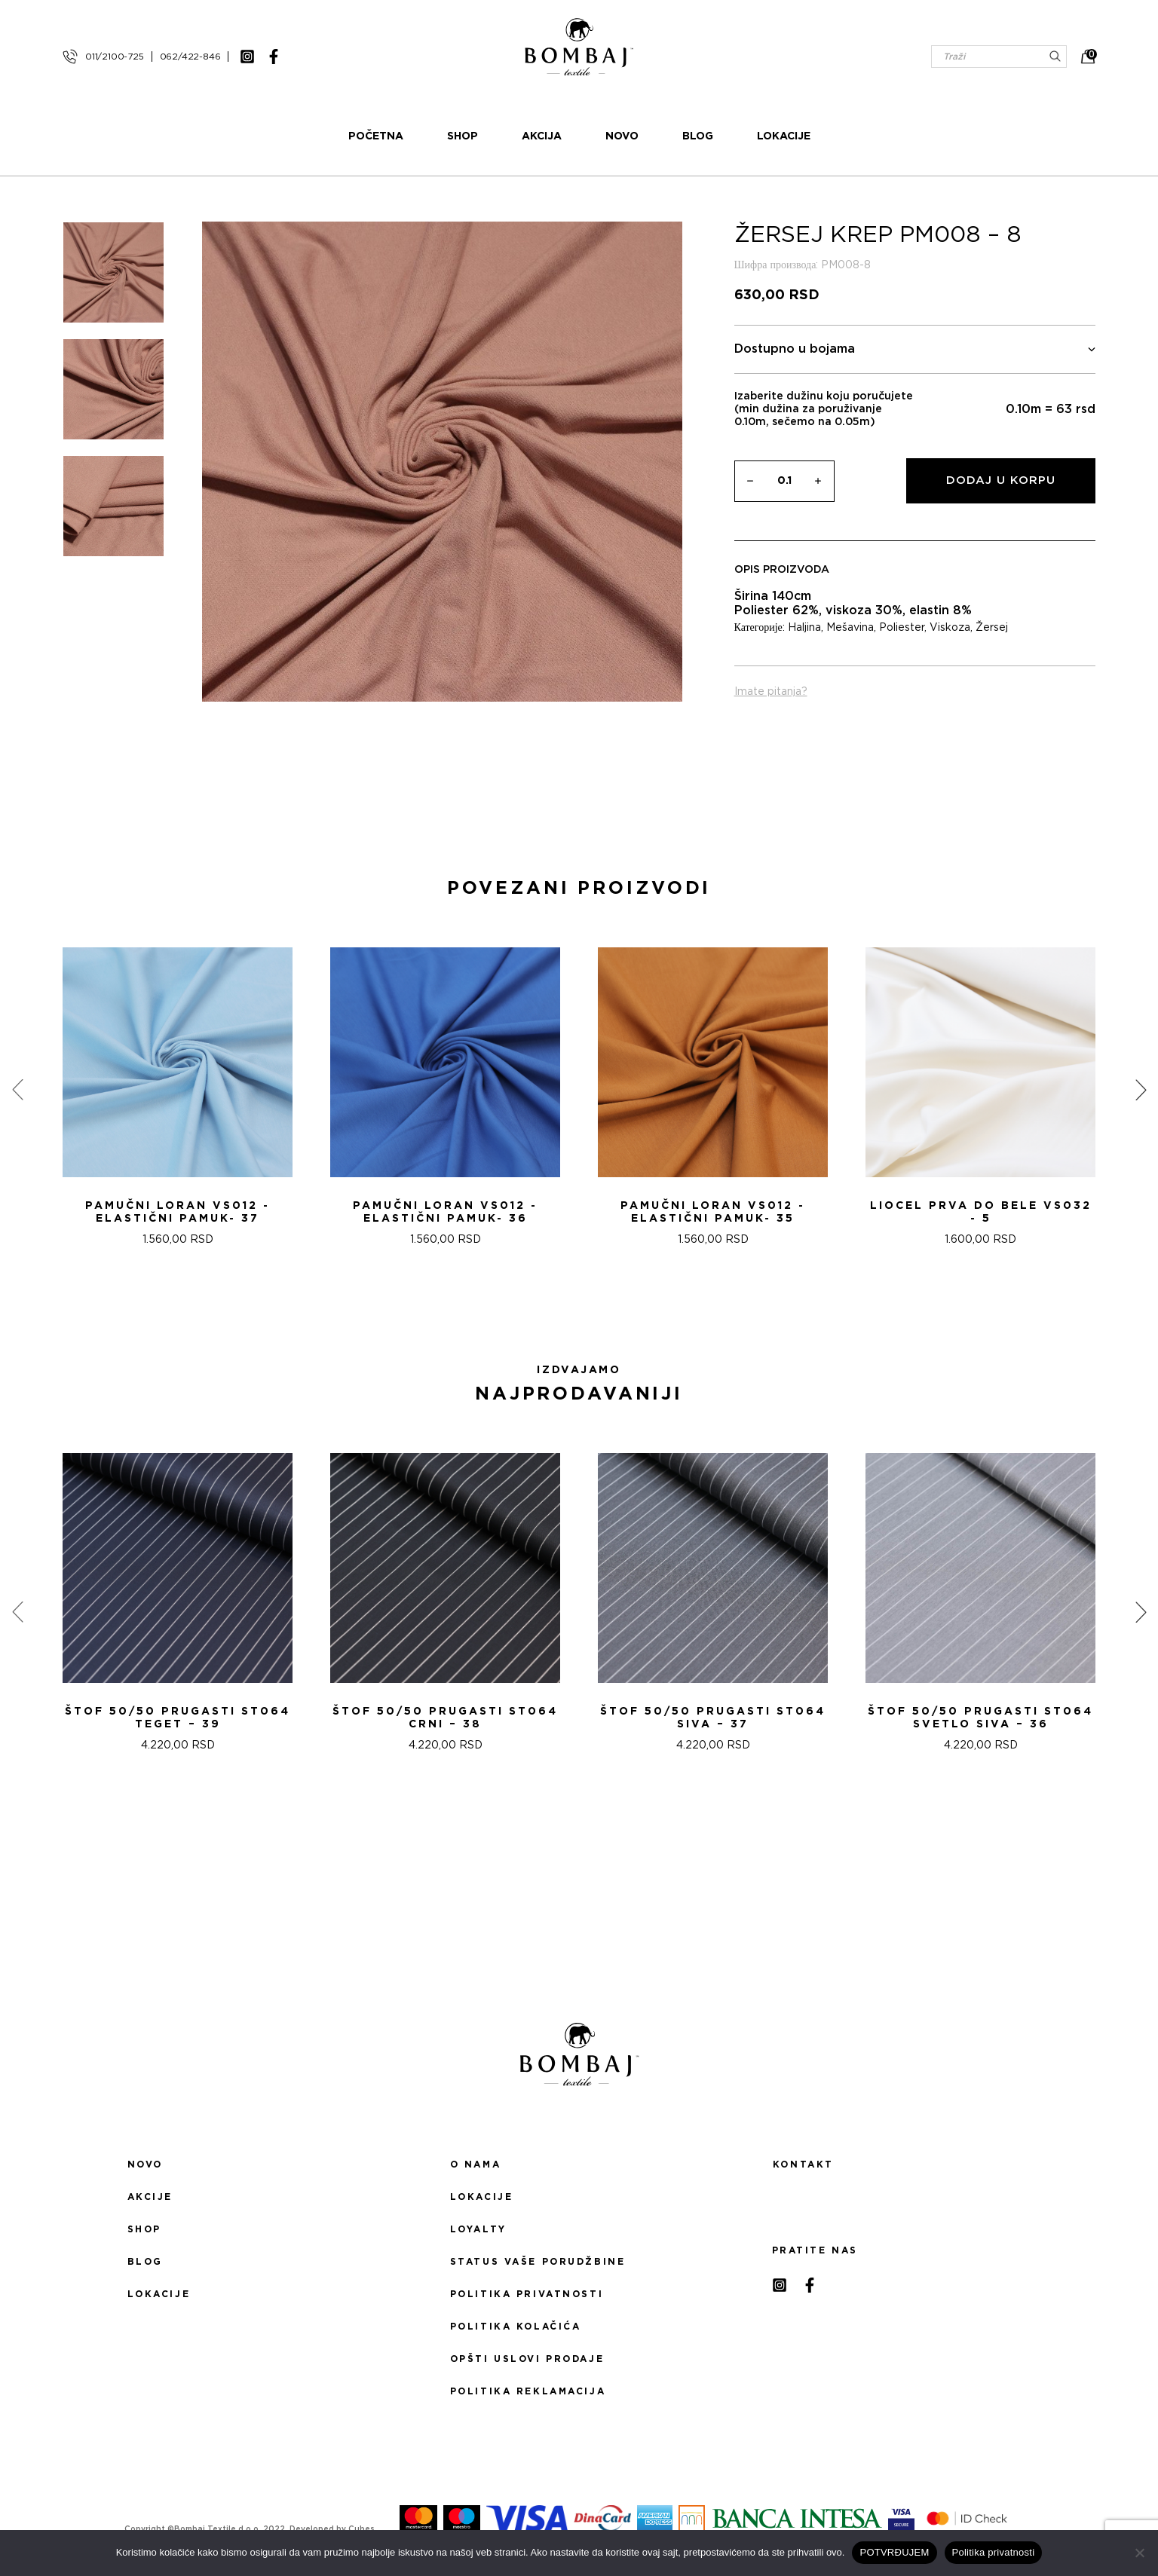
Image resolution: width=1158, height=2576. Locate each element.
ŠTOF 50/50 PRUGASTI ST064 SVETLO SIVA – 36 (980, 1718)
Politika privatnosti (526, 2294)
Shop (462, 136)
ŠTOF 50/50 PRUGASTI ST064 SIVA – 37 (713, 1718)
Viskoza (950, 628)
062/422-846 (190, 56)
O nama (475, 2164)
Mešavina (850, 628)
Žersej (992, 628)
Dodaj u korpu (1000, 480)
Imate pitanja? (770, 692)
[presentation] (17, 1089)
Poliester (901, 628)
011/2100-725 (114, 56)
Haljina (804, 628)
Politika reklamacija (527, 2391)
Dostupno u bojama (915, 349)
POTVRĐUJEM (894, 2552)
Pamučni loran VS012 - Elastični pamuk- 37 (177, 1212)
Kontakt (803, 2164)
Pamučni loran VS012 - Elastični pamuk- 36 (445, 1212)
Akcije (150, 2196)
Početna (375, 136)
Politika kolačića (515, 2326)
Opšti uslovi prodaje (527, 2358)
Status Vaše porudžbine (538, 2261)
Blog (697, 136)
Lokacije (783, 136)
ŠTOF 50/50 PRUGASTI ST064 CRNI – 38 (445, 1718)
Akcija (542, 136)
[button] (570, 1300)
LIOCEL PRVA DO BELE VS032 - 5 (981, 1212)
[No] (1139, 2552)
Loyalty (478, 2229)
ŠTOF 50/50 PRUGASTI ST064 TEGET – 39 (177, 1718)
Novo (622, 136)
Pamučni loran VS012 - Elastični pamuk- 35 (712, 1212)
